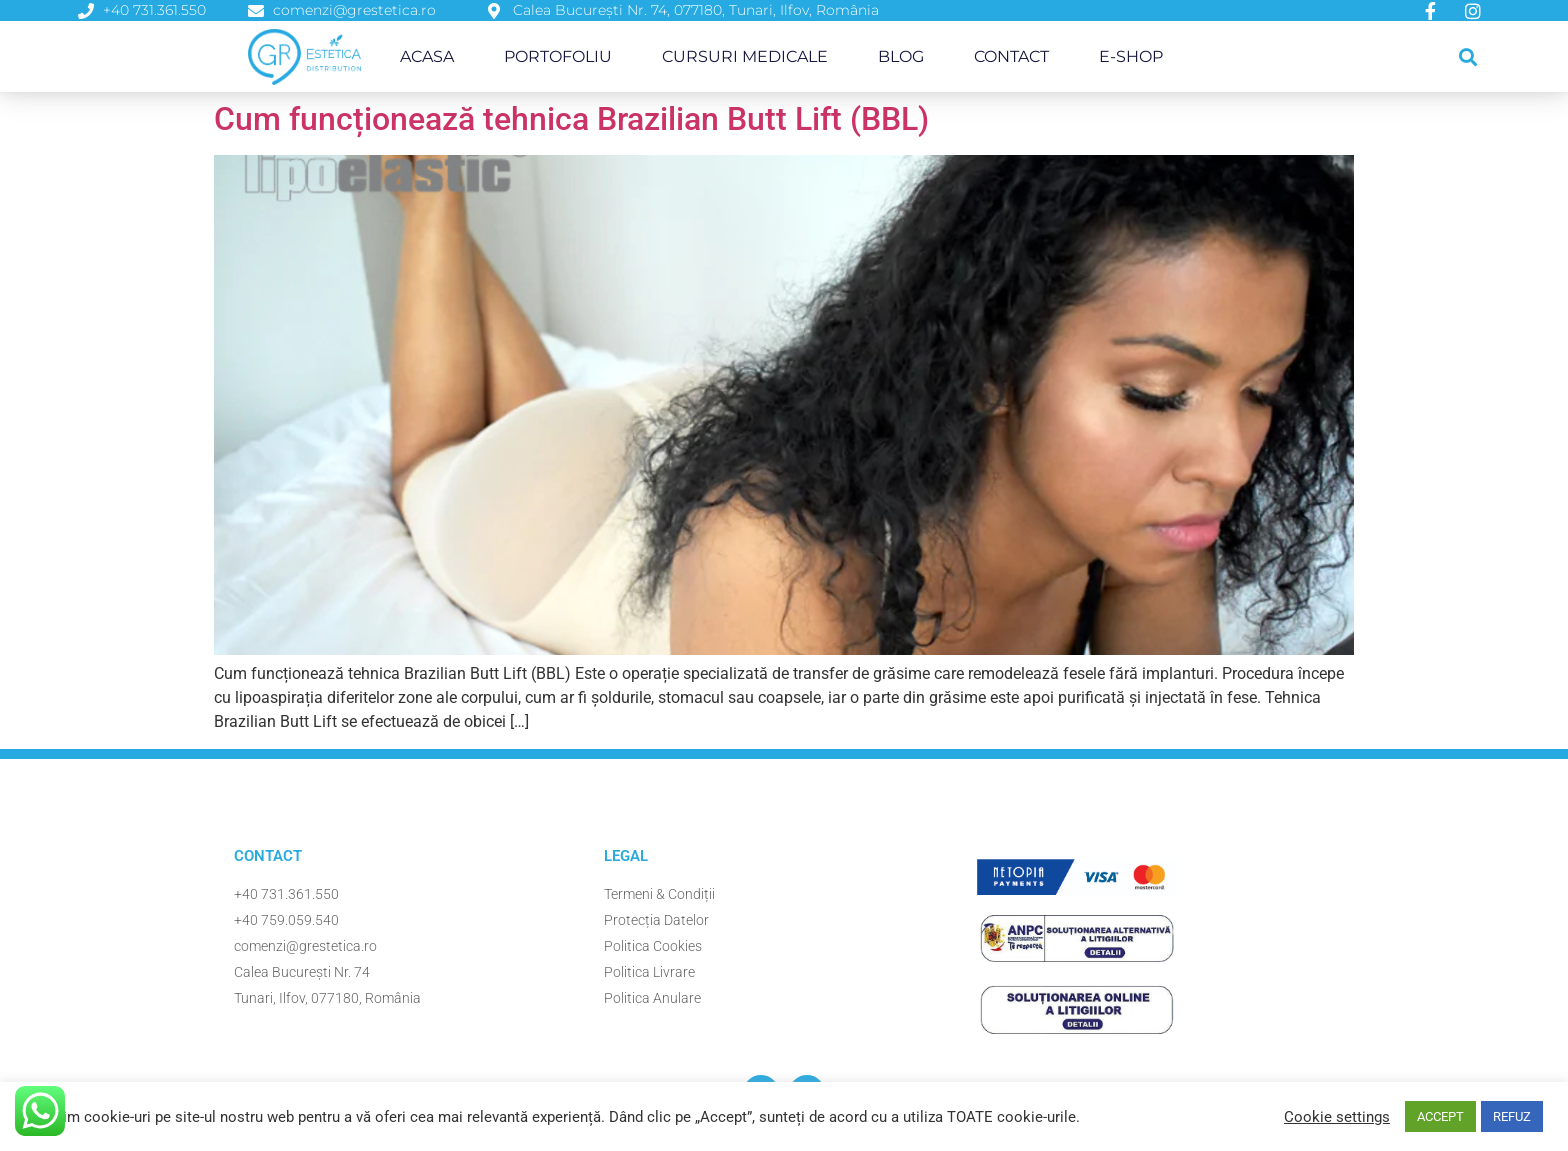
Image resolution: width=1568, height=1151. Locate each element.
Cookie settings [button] (1337, 1117)
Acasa (427, 56)
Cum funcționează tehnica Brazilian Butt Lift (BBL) (571, 119)
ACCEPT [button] (1440, 1116)
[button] (1468, 56)
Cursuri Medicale (745, 56)
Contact (1011, 56)
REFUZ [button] (1512, 1116)
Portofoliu (558, 56)
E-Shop (1131, 56)
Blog (901, 56)
